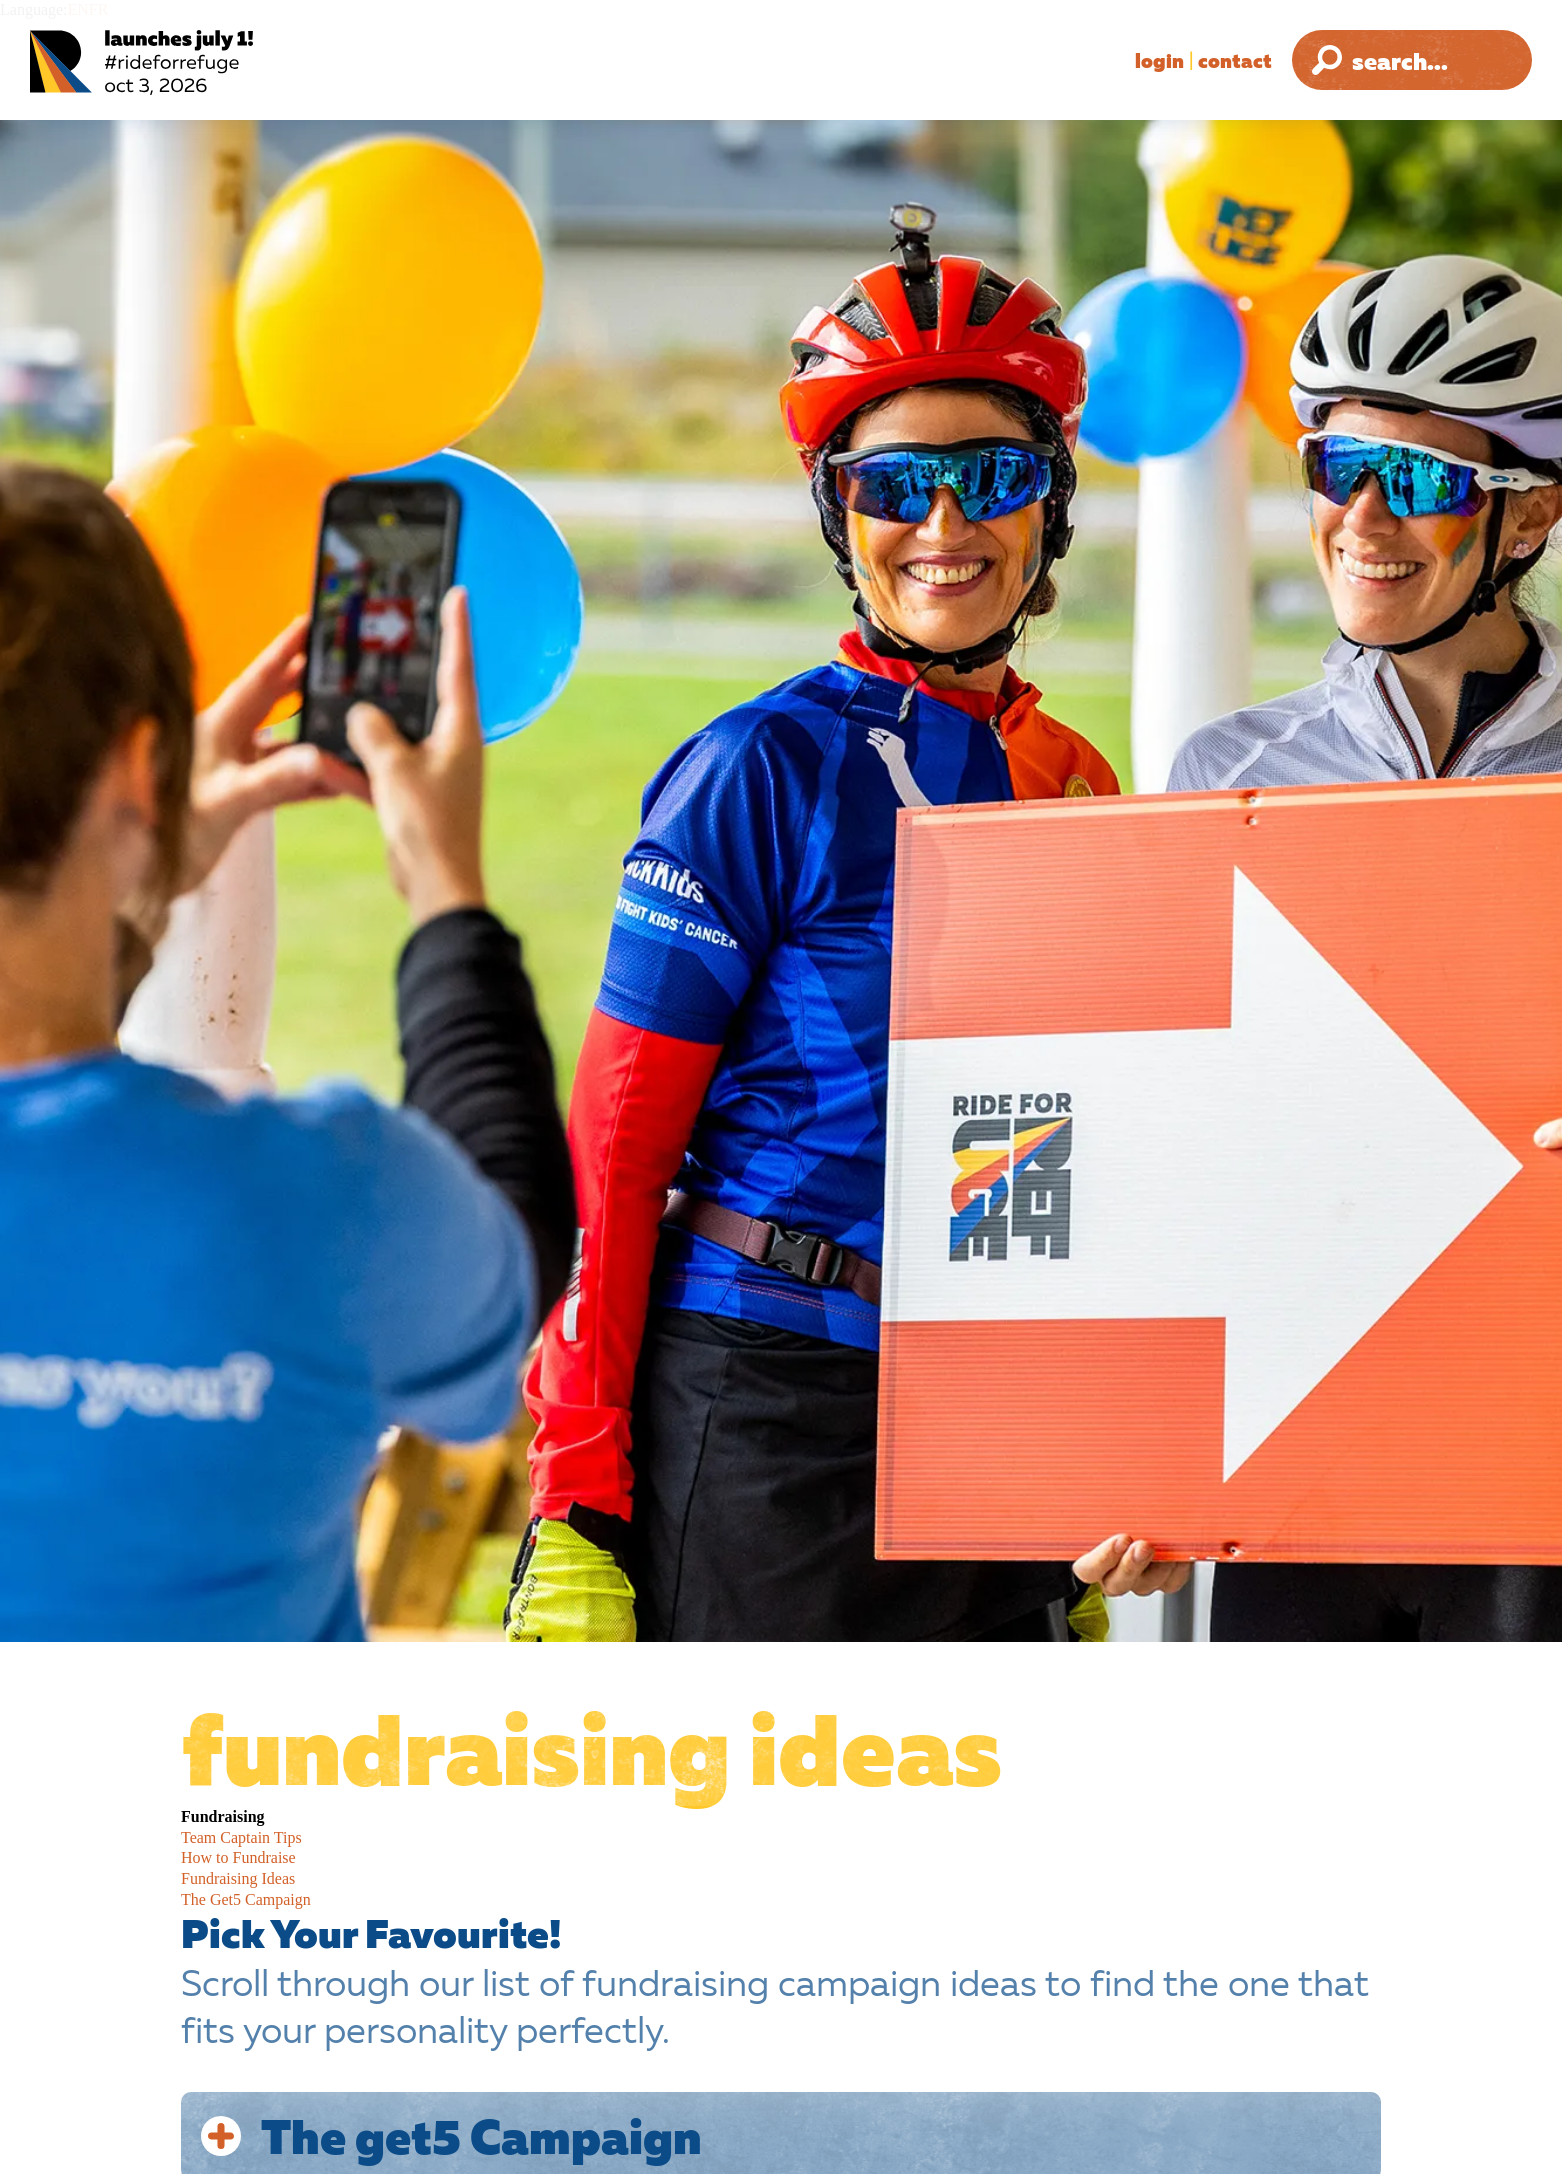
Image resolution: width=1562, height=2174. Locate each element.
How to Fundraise (238, 1857)
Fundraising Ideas (238, 1878)
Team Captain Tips (241, 1837)
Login (1159, 60)
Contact (1235, 60)
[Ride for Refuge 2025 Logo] (205, 62)
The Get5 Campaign (246, 1899)
